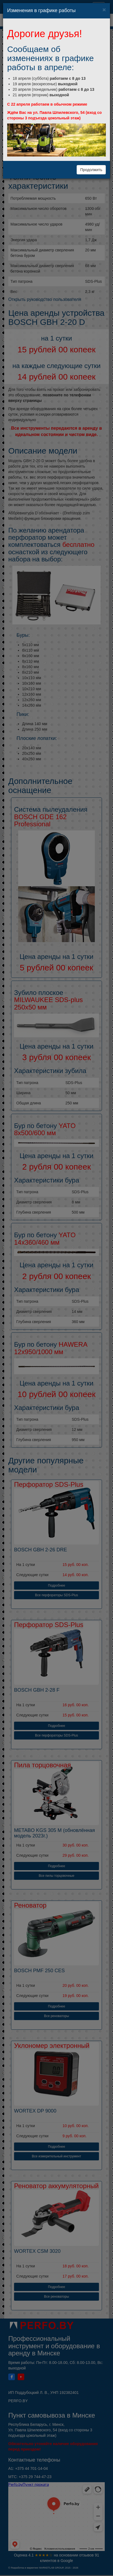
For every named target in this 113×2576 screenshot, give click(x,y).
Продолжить (91, 170)
